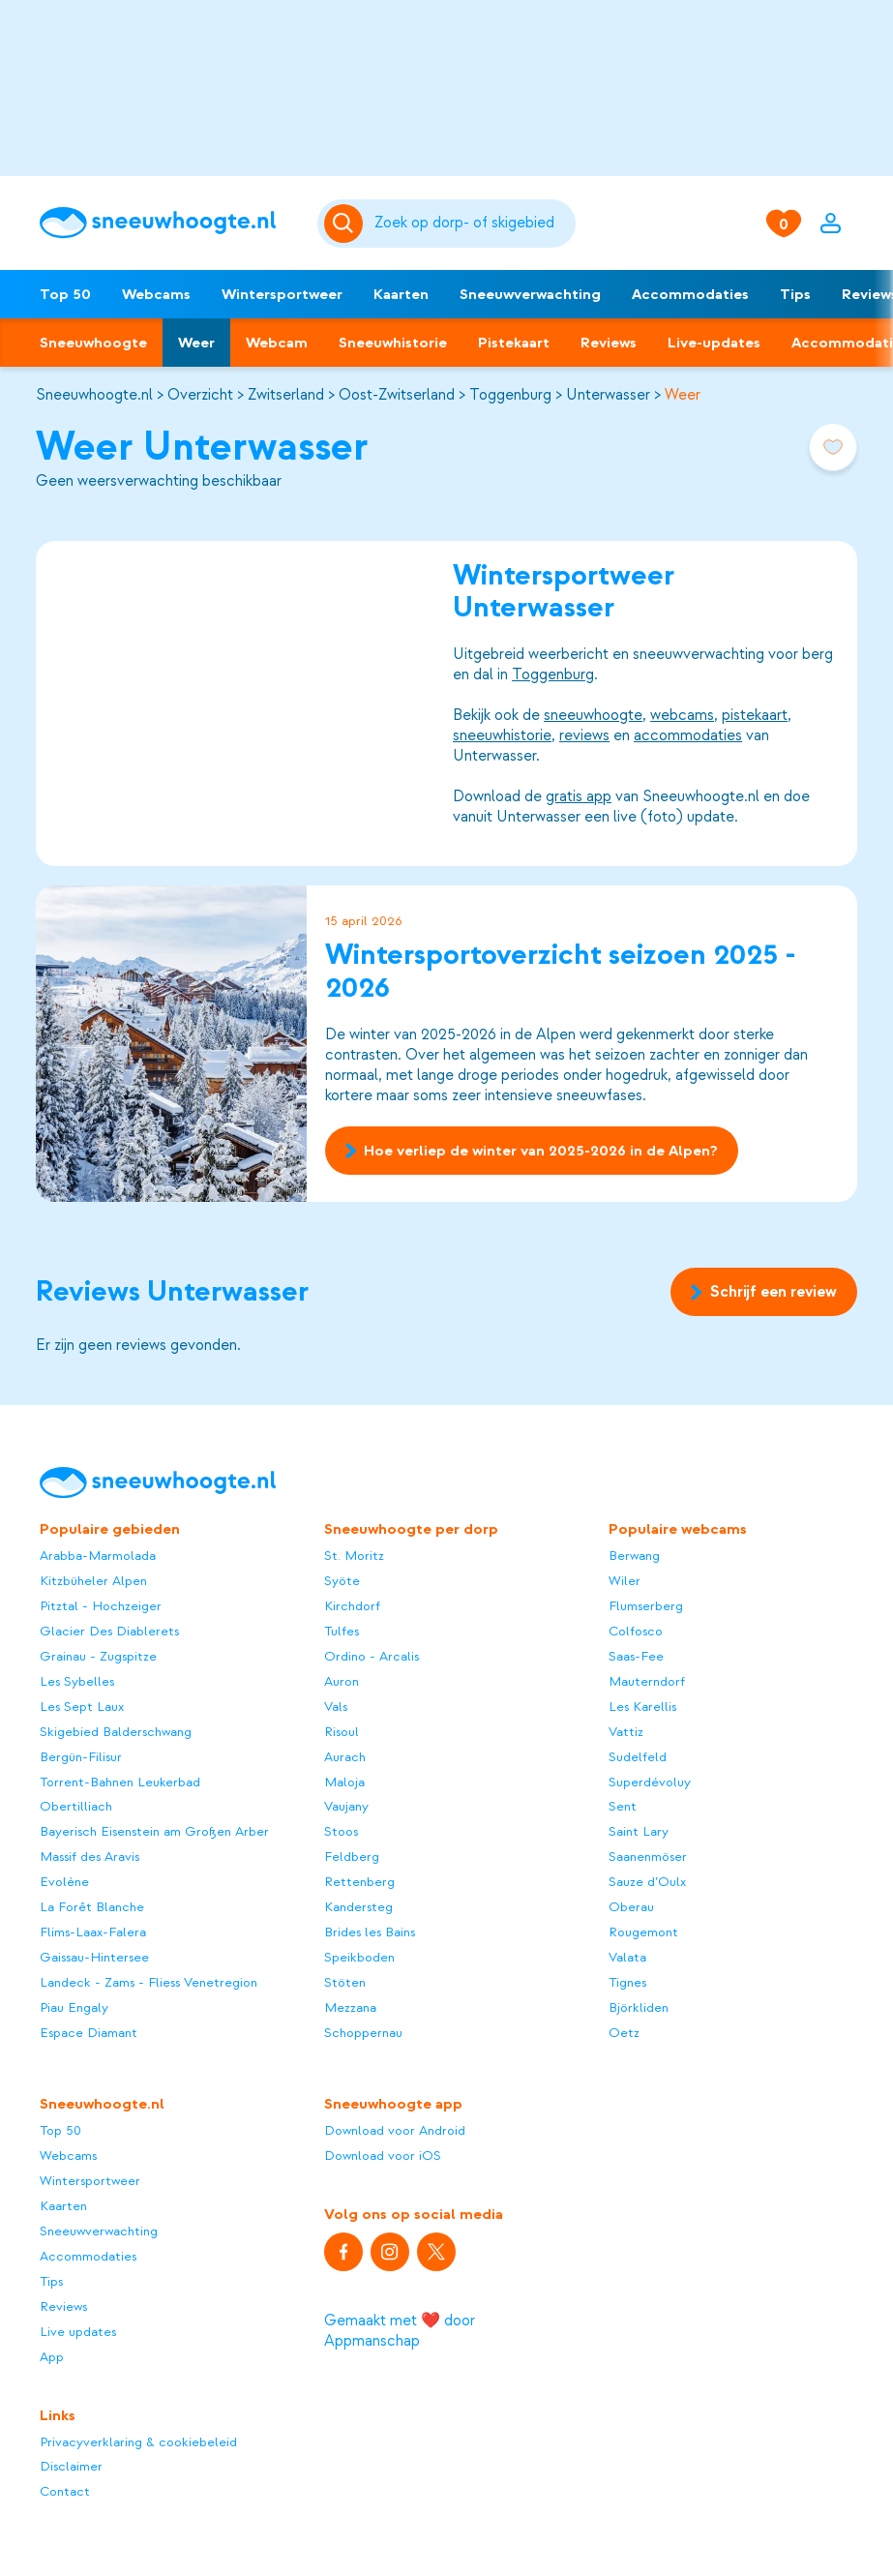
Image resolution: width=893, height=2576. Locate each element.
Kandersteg (358, 1907)
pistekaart (755, 714)
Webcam (277, 342)
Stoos (341, 1831)
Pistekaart (514, 342)
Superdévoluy (650, 1782)
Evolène (64, 1881)
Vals (335, 1706)
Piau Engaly (74, 2007)
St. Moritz (354, 1555)
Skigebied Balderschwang (116, 1731)
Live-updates (714, 342)
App (52, 2357)
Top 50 (65, 294)
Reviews (608, 342)
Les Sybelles (77, 1681)
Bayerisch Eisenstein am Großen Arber (154, 1831)
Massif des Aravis (89, 1856)
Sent (623, 1806)
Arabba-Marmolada (98, 1555)
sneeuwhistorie (502, 734)
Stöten (345, 1982)
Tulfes (341, 1631)
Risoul (341, 1731)
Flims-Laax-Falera (93, 1932)
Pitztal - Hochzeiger (101, 1606)
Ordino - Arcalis (371, 1656)
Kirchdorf (352, 1606)
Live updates (78, 2331)
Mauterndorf (647, 1681)
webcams (682, 714)
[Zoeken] (471, 223)
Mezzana (350, 2007)
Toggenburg (510, 394)
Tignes (627, 1982)
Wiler (624, 1581)
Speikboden (359, 1957)
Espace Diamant (88, 2032)
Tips (795, 294)
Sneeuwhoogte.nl (94, 394)
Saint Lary (639, 1831)
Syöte (342, 1581)
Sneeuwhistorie (393, 342)
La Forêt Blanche (92, 1907)
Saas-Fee (636, 1656)
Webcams (156, 294)
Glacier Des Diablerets (109, 1631)
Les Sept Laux (82, 1706)
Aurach (345, 1757)
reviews (584, 734)
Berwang (634, 1555)
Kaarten (401, 294)
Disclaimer (71, 2466)
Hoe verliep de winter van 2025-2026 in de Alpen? (531, 1150)
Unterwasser (608, 394)
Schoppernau (363, 2032)
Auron (341, 1681)
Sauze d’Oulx (647, 1881)
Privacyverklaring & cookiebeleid (138, 2442)
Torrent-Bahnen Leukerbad (120, 1782)
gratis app (578, 795)
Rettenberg (359, 1881)
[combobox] (471, 223)
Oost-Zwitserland (397, 394)
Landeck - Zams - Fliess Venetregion (148, 1982)
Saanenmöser (648, 1856)
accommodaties (688, 734)
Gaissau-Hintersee (94, 1957)
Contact (65, 2491)
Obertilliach (76, 1806)
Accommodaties (690, 294)
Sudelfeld (638, 1757)
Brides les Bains (369, 1932)
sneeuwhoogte (593, 714)
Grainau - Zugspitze (98, 1656)
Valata (627, 1957)
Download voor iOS (382, 2155)
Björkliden (639, 2007)
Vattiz (626, 1731)
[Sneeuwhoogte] (169, 222)
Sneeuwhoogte (93, 342)
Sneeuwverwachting (530, 294)
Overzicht (200, 394)
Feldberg (351, 1856)
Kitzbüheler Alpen (93, 1581)
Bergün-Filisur (81, 1757)
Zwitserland (286, 394)
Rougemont (643, 1932)
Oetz (624, 2032)
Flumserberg (646, 1606)
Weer (196, 342)
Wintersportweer (282, 294)
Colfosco (636, 1631)
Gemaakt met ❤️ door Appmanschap (399, 2331)
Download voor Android (394, 2130)
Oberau (631, 1907)
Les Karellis (642, 1706)
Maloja (344, 1782)
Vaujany (346, 1806)
